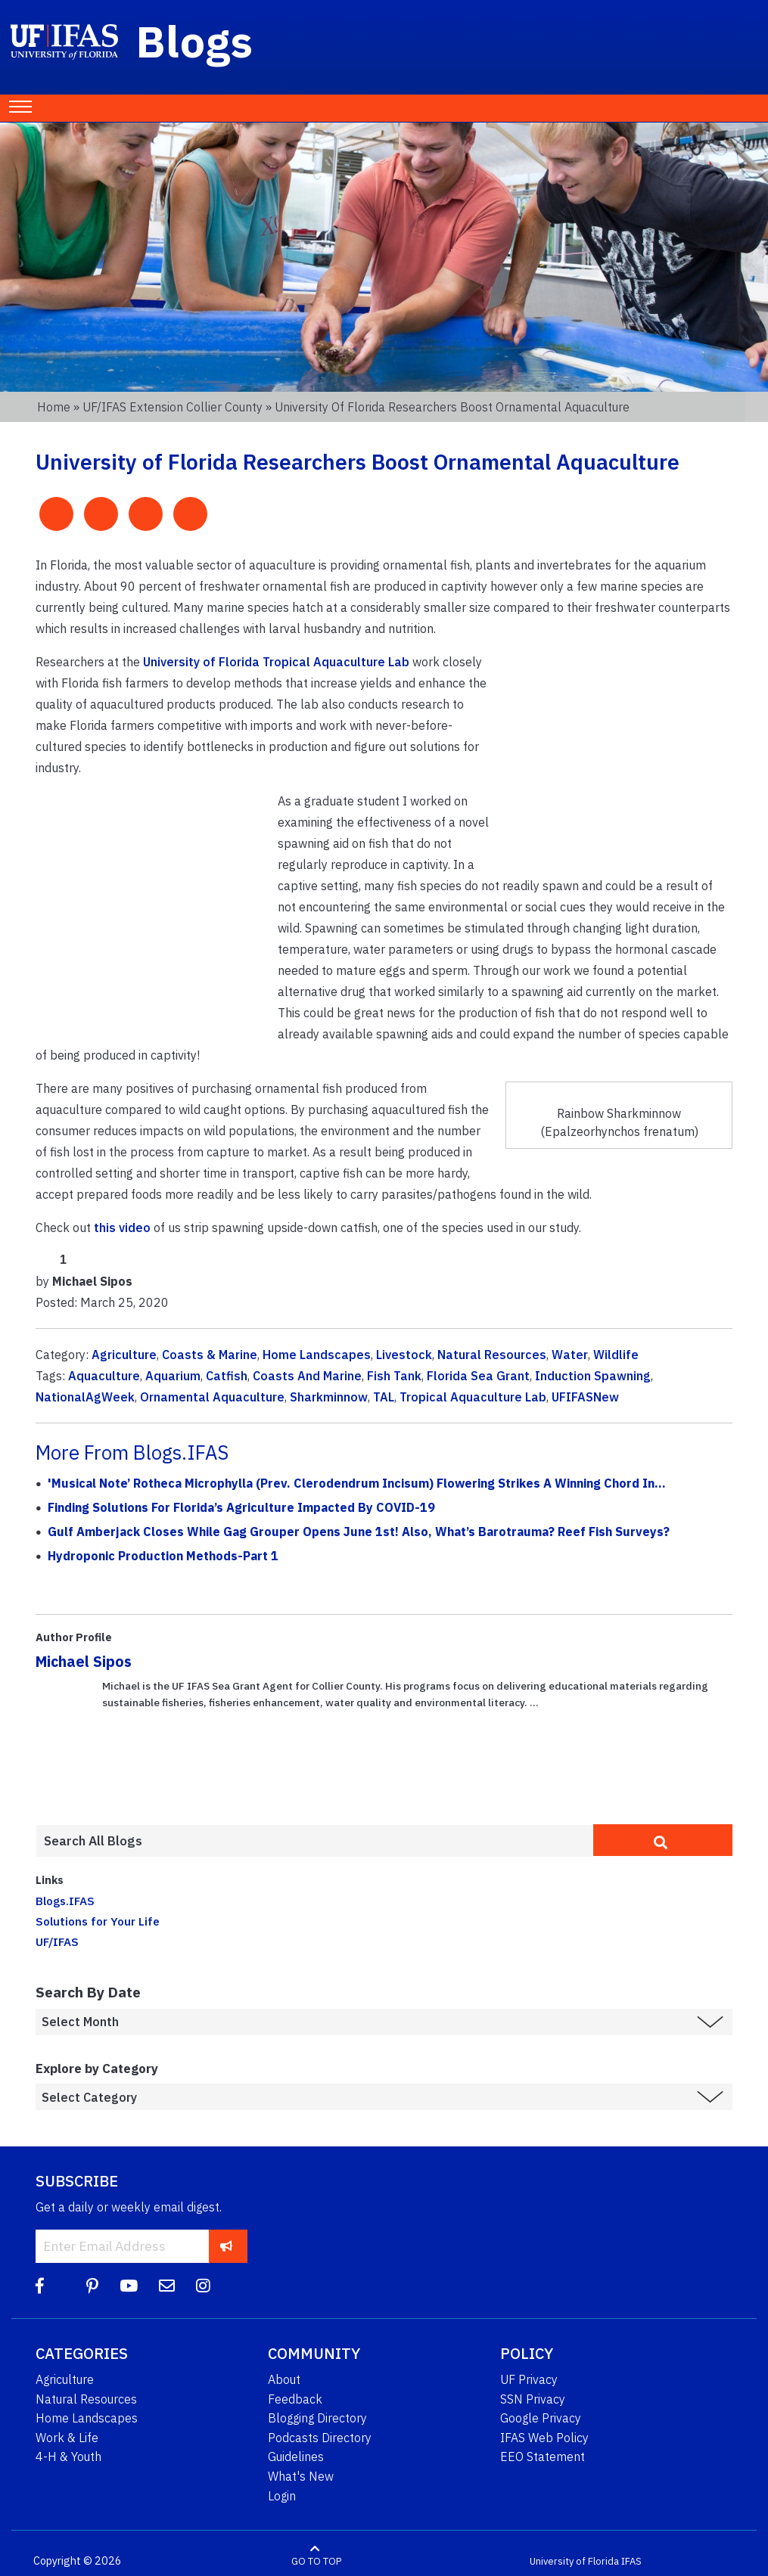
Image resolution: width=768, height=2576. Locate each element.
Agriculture (124, 1354)
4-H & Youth (68, 2456)
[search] (662, 1840)
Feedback (295, 2399)
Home (53, 406)
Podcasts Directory (320, 2437)
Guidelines (296, 2456)
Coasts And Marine (307, 1375)
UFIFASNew (585, 1396)
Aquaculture (104, 1375)
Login (282, 2495)
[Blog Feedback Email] (167, 2286)
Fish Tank (394, 1375)
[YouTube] (129, 2286)
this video (122, 1227)
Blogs (194, 41)
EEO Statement (542, 2456)
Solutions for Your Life (98, 1921)
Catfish (226, 1375)
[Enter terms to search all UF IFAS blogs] (314, 1841)
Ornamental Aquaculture (212, 1396)
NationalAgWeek (85, 1396)
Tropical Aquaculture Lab (473, 1396)
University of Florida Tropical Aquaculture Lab (276, 661)
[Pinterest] (92, 2286)
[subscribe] (226, 2246)
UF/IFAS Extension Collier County (172, 406)
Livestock (404, 1354)
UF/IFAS (57, 1941)
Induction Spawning (593, 1375)
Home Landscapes (317, 1354)
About (284, 2379)
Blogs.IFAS (65, 1900)
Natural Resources (491, 1354)
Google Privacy (540, 2417)
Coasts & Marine (209, 1354)
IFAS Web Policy (544, 2437)
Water (570, 1354)
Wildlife (616, 1354)
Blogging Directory (317, 2417)
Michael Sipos (84, 1661)
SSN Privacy (532, 2399)
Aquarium (173, 1375)
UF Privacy (529, 2379)
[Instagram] (203, 2286)
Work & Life (67, 2437)
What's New (301, 2476)
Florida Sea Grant (478, 1375)
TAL (383, 1396)
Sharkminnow (329, 1396)
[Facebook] (40, 2286)
